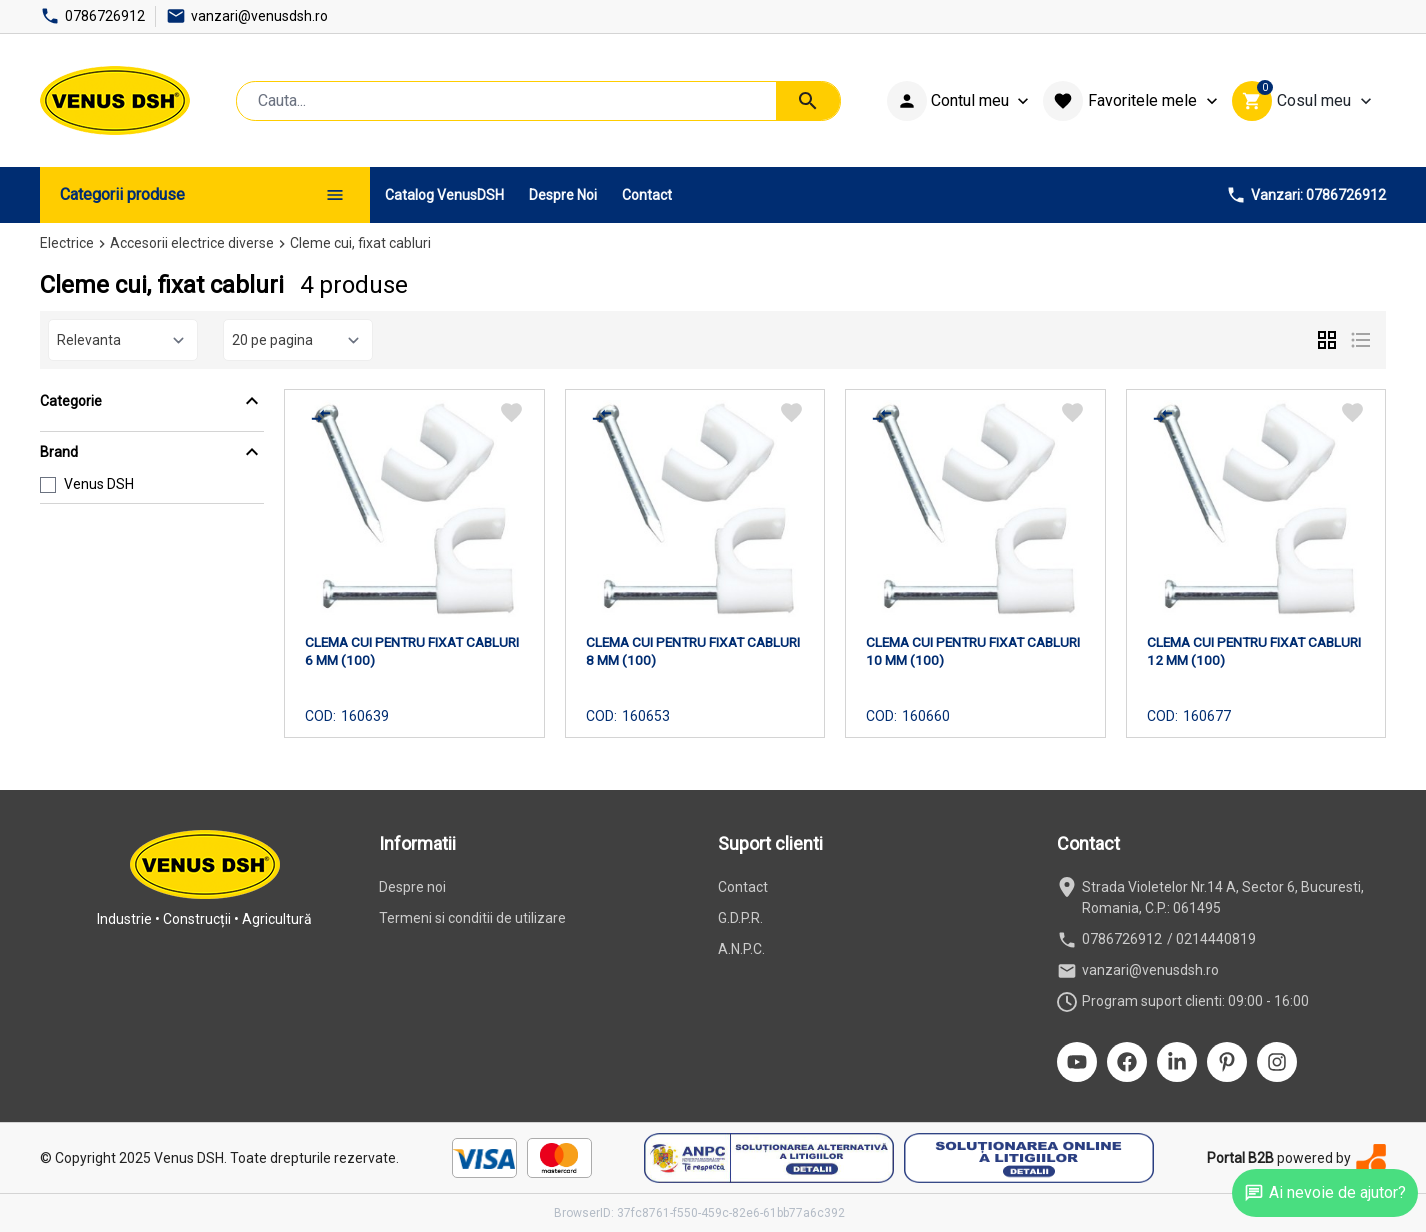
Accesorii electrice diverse (192, 243)
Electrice (67, 243)
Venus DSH (99, 484)
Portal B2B (1240, 1158)
